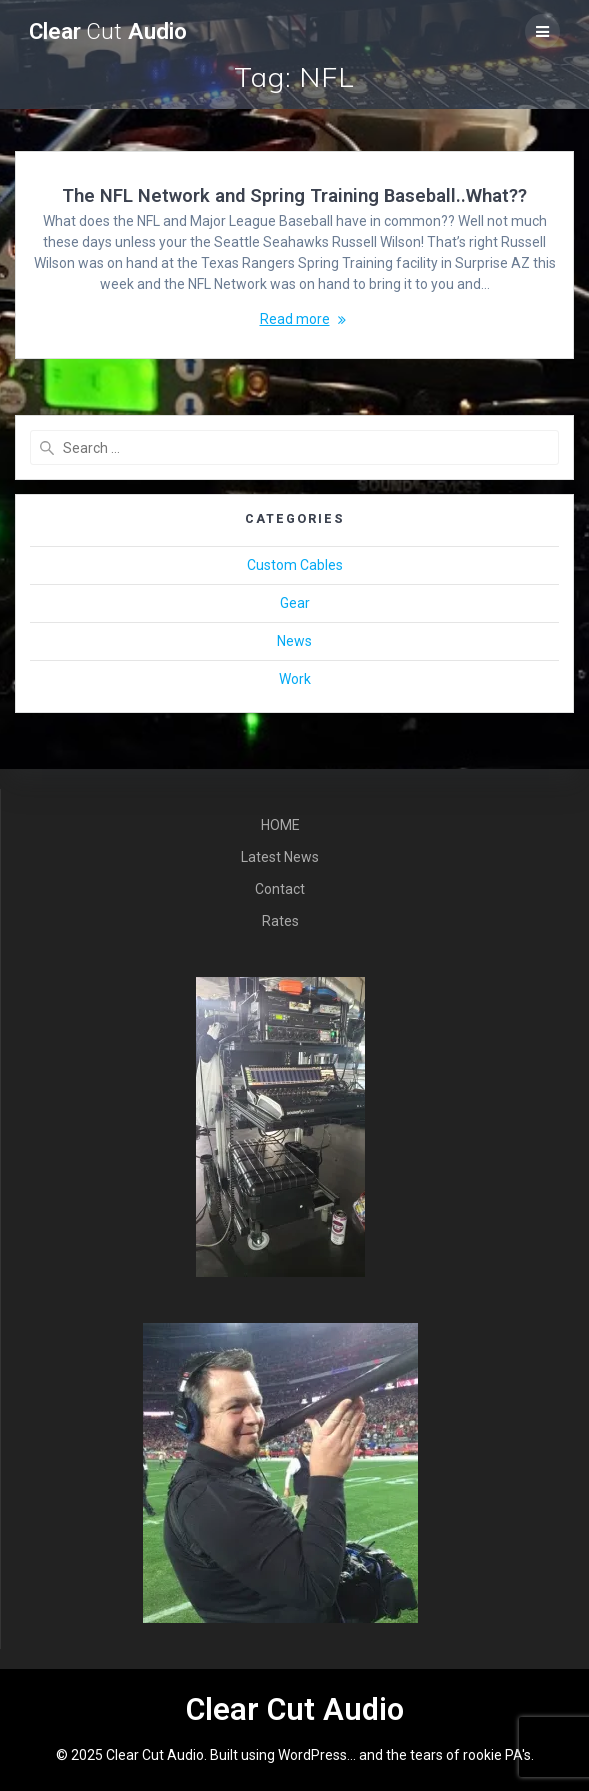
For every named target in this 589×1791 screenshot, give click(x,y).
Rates (280, 921)
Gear (295, 603)
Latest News (280, 857)
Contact (280, 889)
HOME (280, 825)
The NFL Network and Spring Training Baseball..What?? (294, 195)
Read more (295, 319)
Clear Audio (108, 31)
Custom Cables (295, 565)
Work (295, 679)
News (294, 641)
